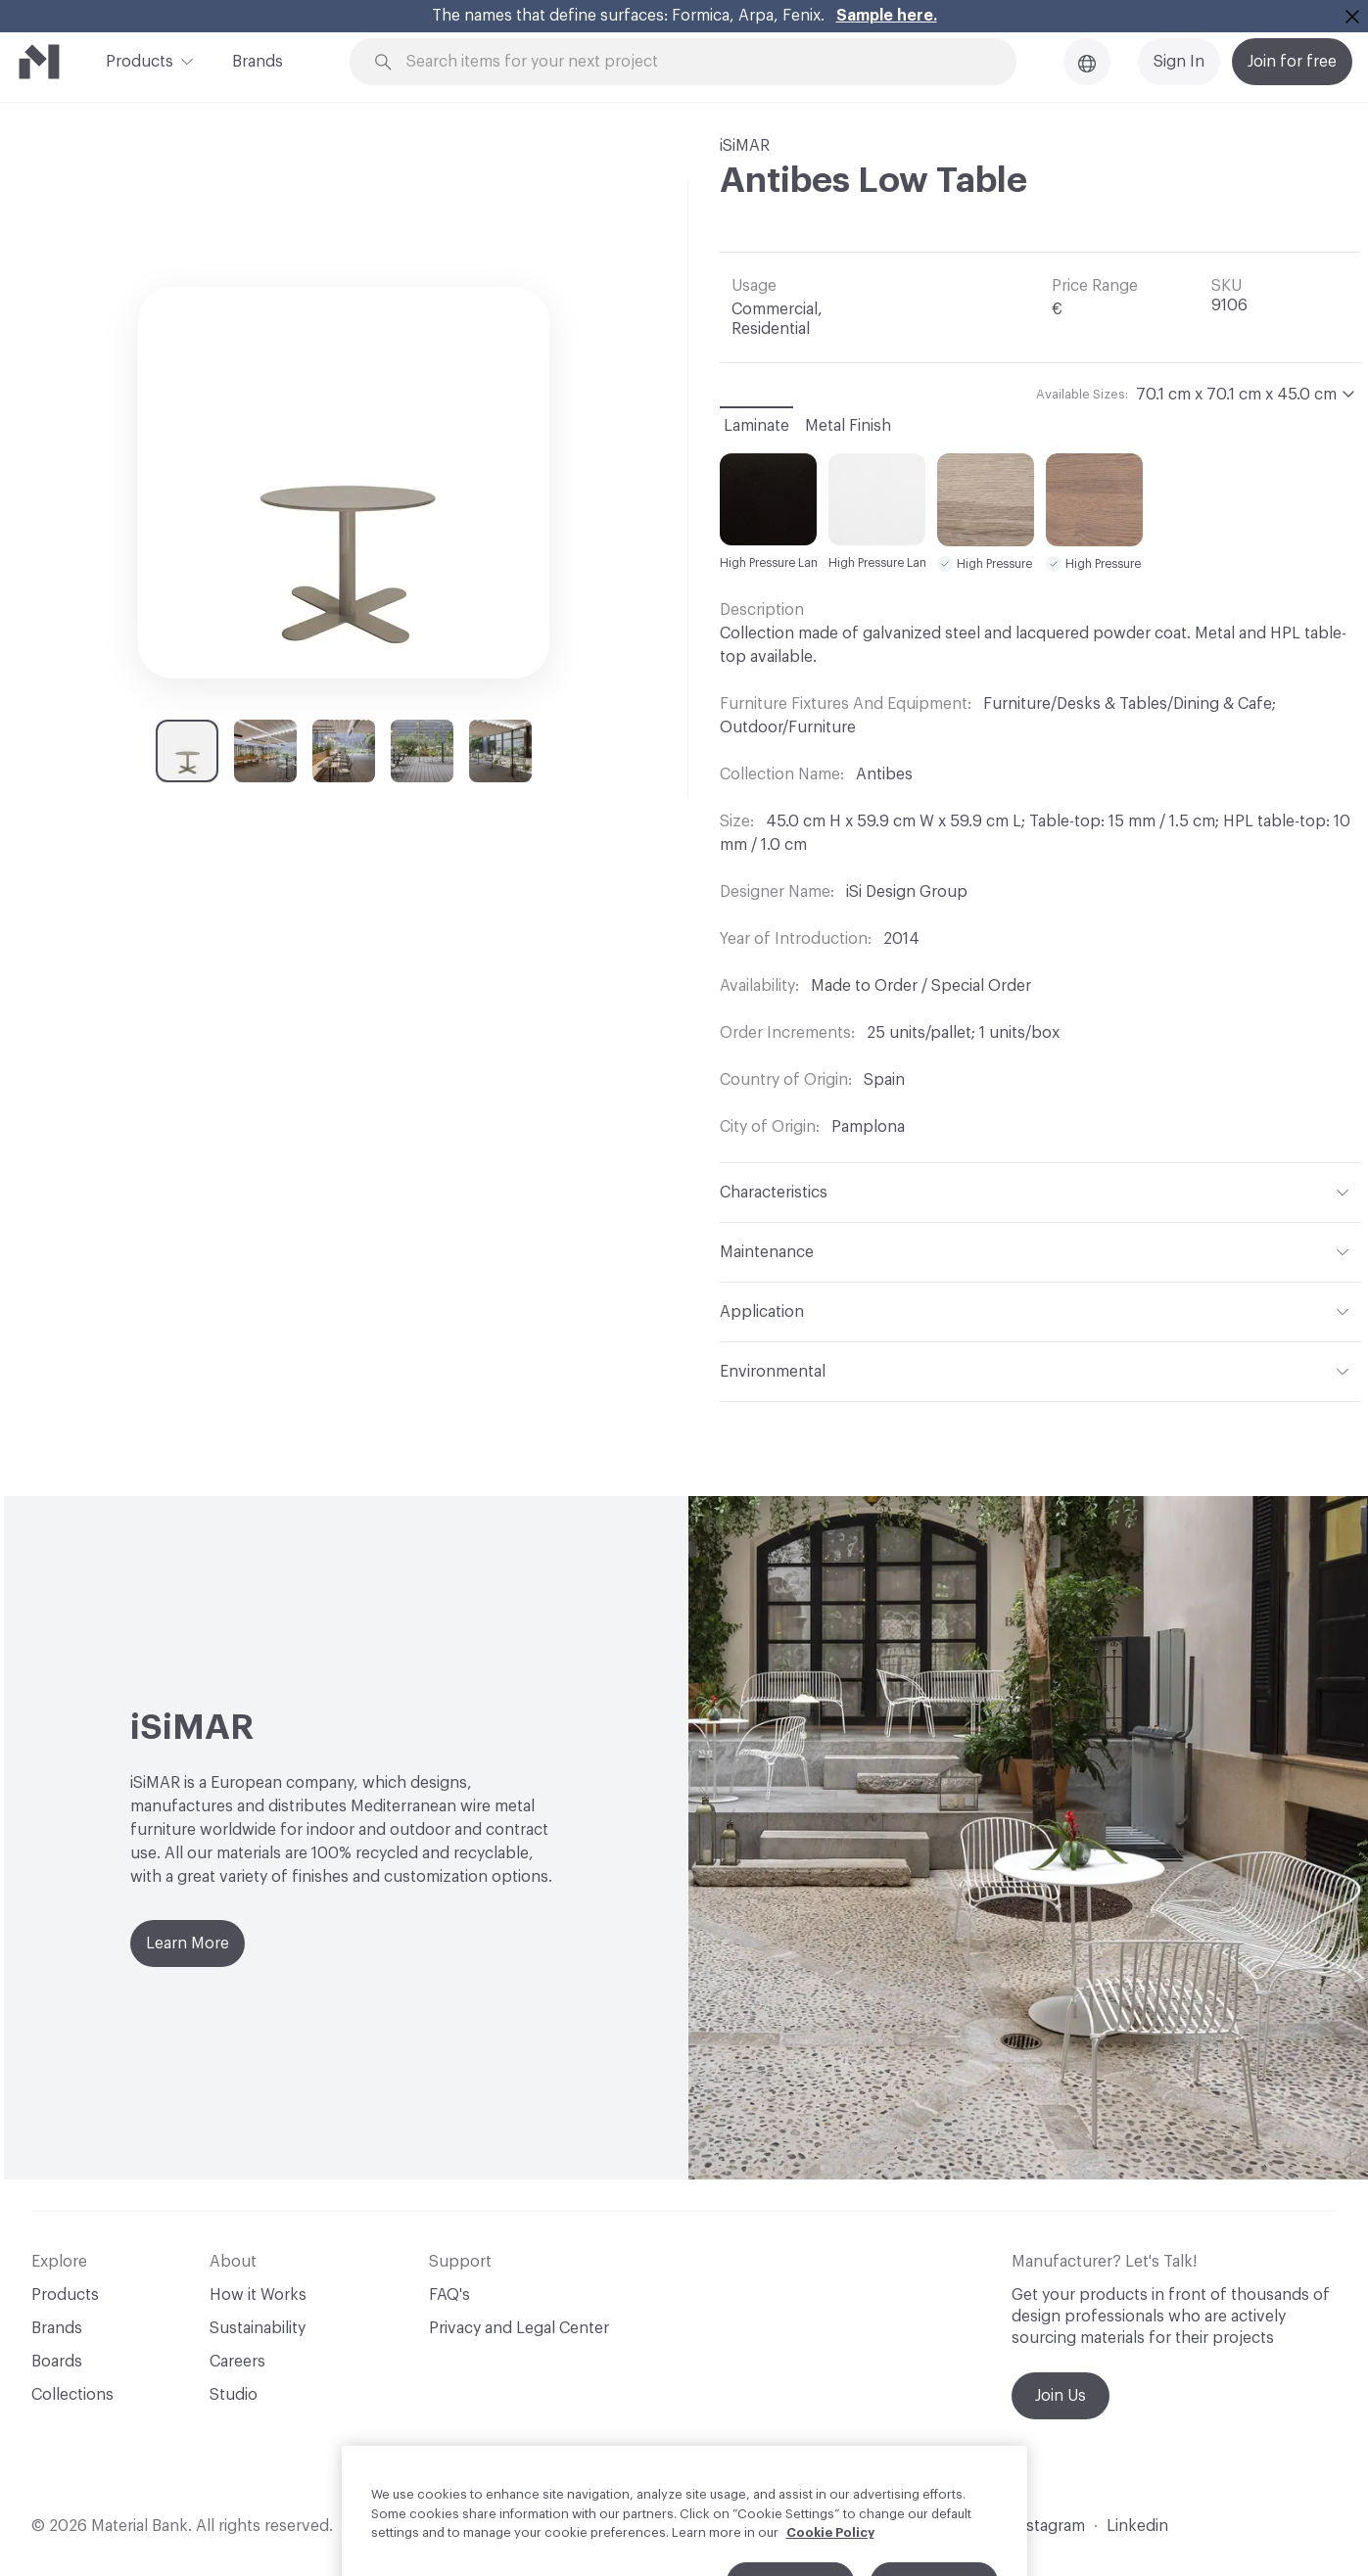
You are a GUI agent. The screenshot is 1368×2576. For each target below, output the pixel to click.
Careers (237, 2361)
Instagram (1048, 2526)
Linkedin (1137, 2526)
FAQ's (449, 2295)
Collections (72, 2395)
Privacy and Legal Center (519, 2328)
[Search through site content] (693, 62)
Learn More (187, 1943)
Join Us (1060, 2396)
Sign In (1179, 62)
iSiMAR (745, 146)
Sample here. (886, 15)
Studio (234, 2395)
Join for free (1292, 62)
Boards (56, 2361)
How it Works (258, 2295)
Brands (257, 62)
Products (139, 60)
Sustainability (258, 2328)
